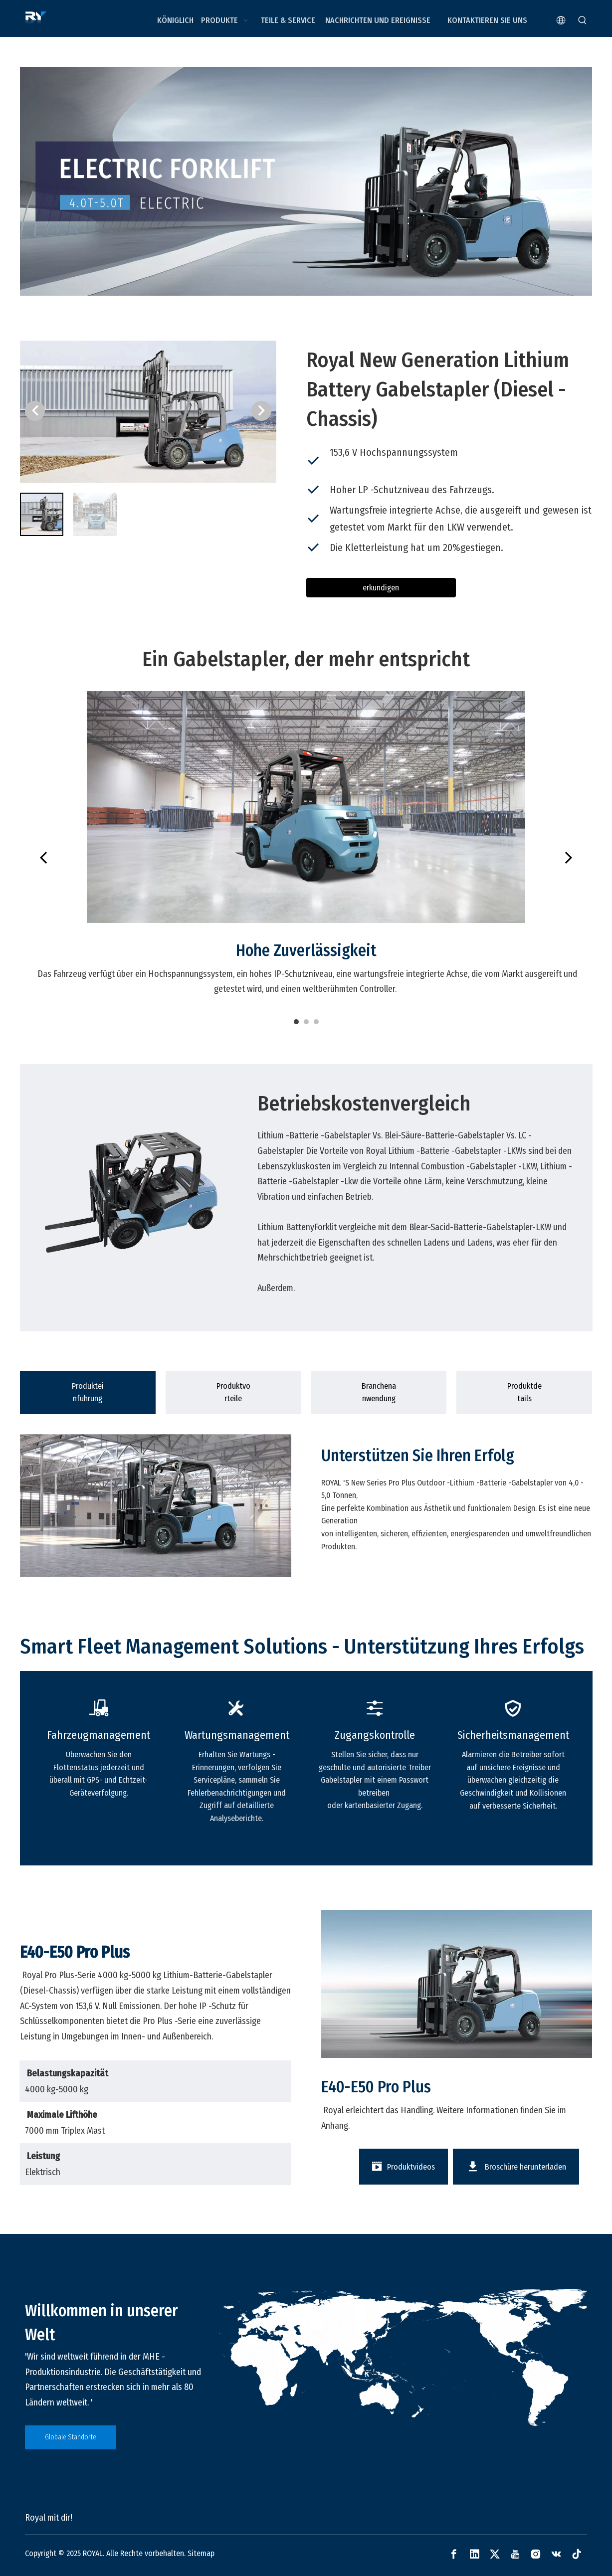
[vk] (556, 2554)
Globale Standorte (70, 2437)
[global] (401, 2357)
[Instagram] (536, 2554)
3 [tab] (316, 1021)
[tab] (88, 1392)
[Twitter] (495, 2554)
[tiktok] (577, 2554)
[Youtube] (515, 2554)
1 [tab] (296, 1021)
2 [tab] (306, 1021)
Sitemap (201, 2553)
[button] (261, 411)
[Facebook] (454, 2554)
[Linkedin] (474, 2554)
